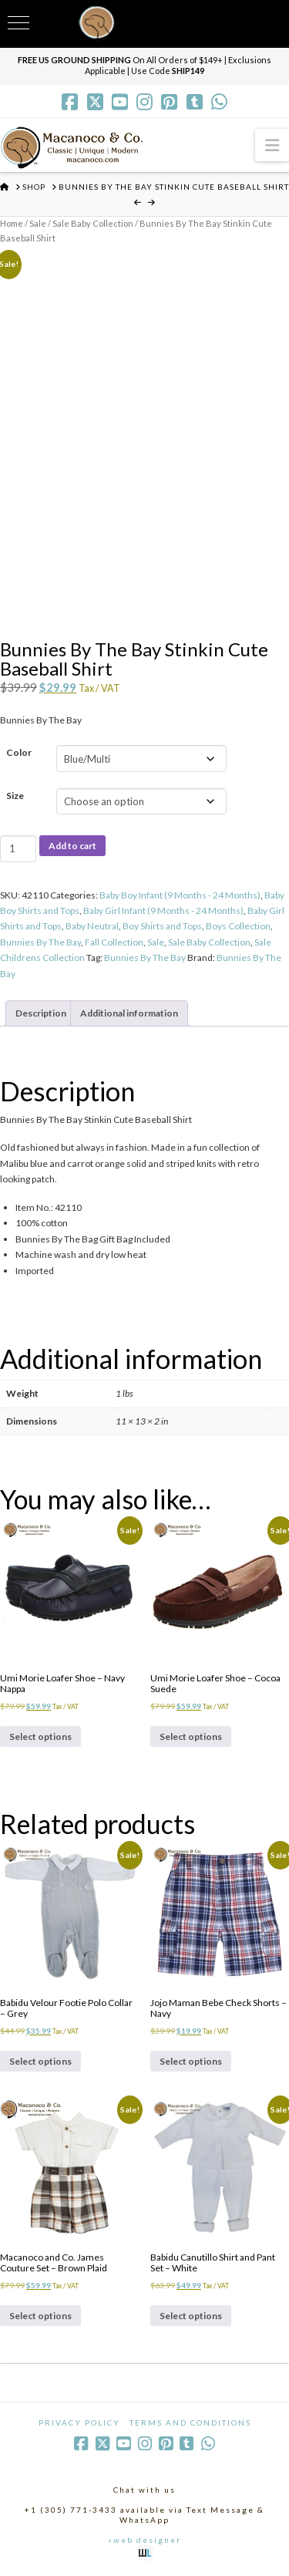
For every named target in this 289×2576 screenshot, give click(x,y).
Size (15, 795)
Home (11, 223)
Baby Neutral (92, 926)
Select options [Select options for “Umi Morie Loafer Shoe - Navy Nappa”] (40, 1736)
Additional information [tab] (129, 1013)
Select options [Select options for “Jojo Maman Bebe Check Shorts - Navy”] (191, 2061)
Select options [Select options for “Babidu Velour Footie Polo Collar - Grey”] (40, 2061)
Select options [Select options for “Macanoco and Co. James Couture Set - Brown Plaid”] (40, 2315)
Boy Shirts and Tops (162, 926)
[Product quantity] (18, 848)
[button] (272, 144)
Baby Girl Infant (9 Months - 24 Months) (163, 910)
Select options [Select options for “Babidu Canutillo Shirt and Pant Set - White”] (191, 2315)
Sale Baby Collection (92, 223)
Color (19, 752)
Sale (37, 223)
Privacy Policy (79, 2422)
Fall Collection (114, 942)
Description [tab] (40, 1013)
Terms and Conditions (190, 2422)
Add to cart (72, 845)
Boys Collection (238, 926)
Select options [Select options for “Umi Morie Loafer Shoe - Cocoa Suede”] (191, 1736)
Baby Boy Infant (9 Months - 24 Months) (179, 895)
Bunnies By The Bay (40, 942)
